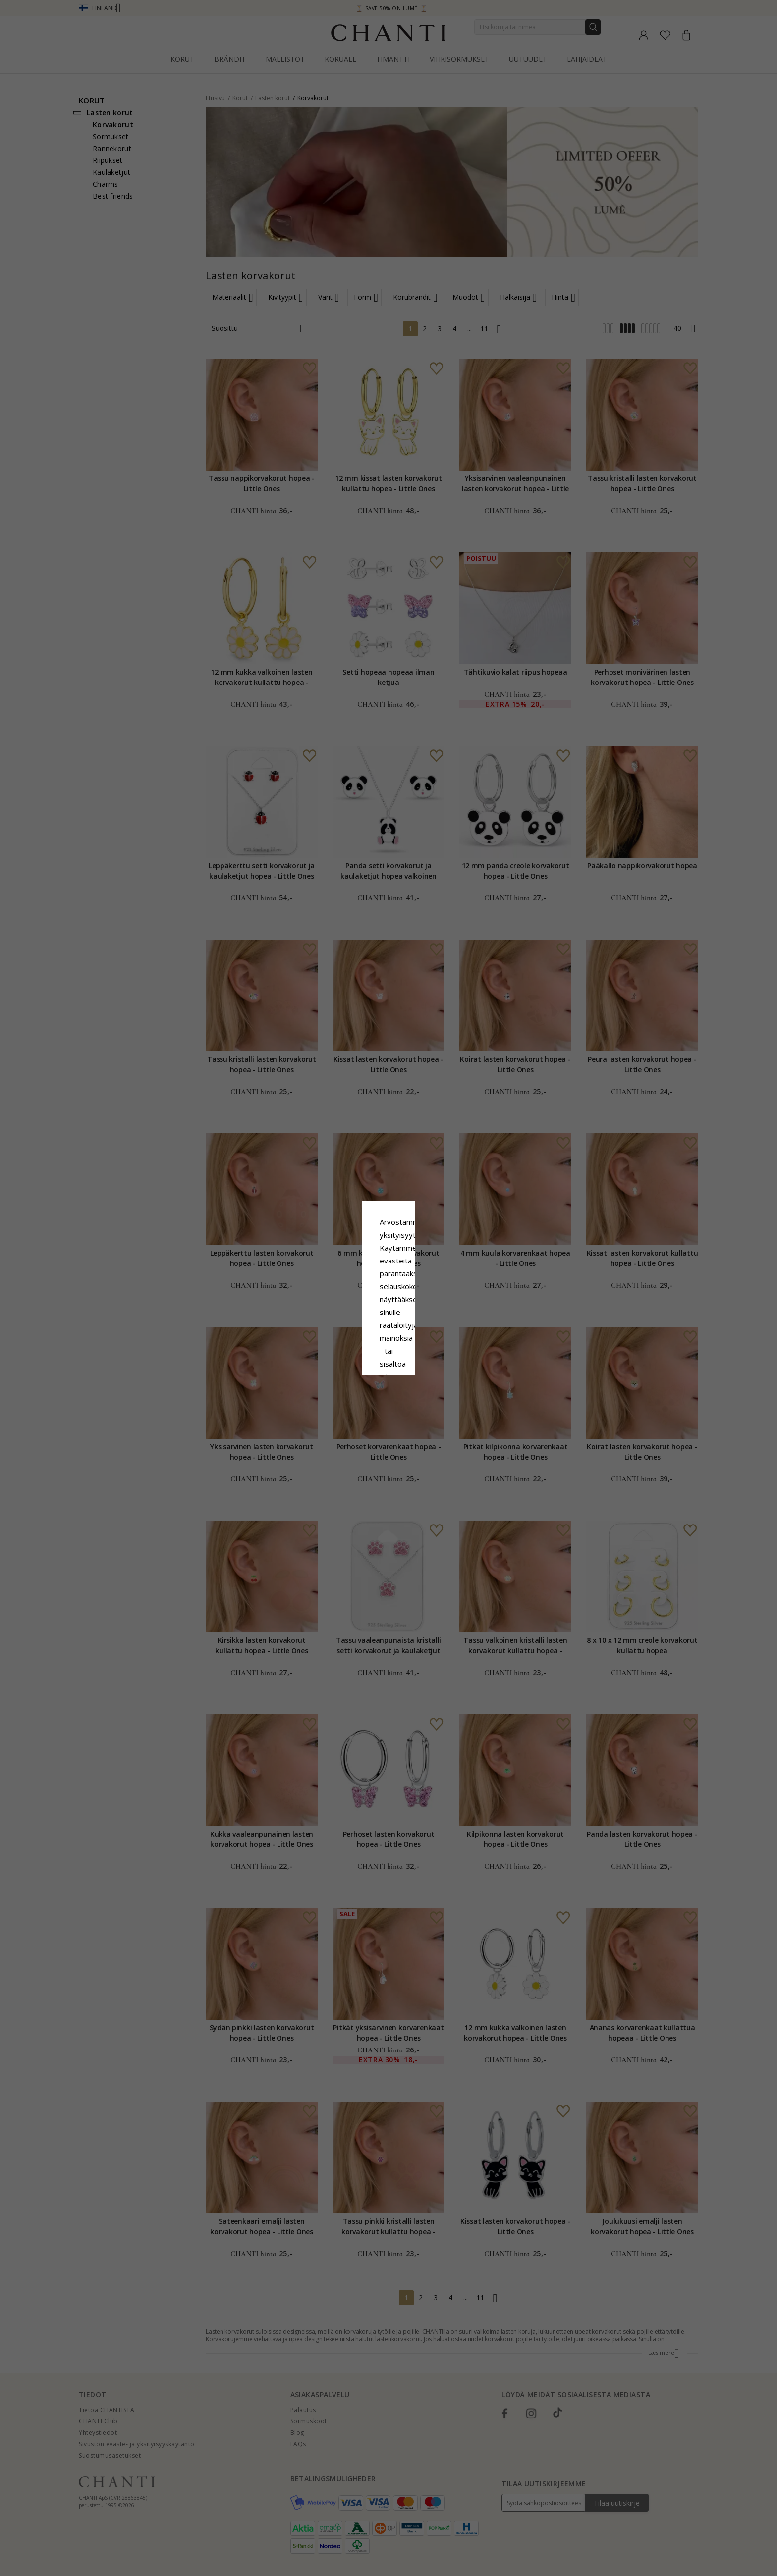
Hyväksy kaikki (388, 1347)
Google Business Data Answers (389, 1323)
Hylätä (344, 1369)
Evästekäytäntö (421, 1298)
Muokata (432, 1369)
